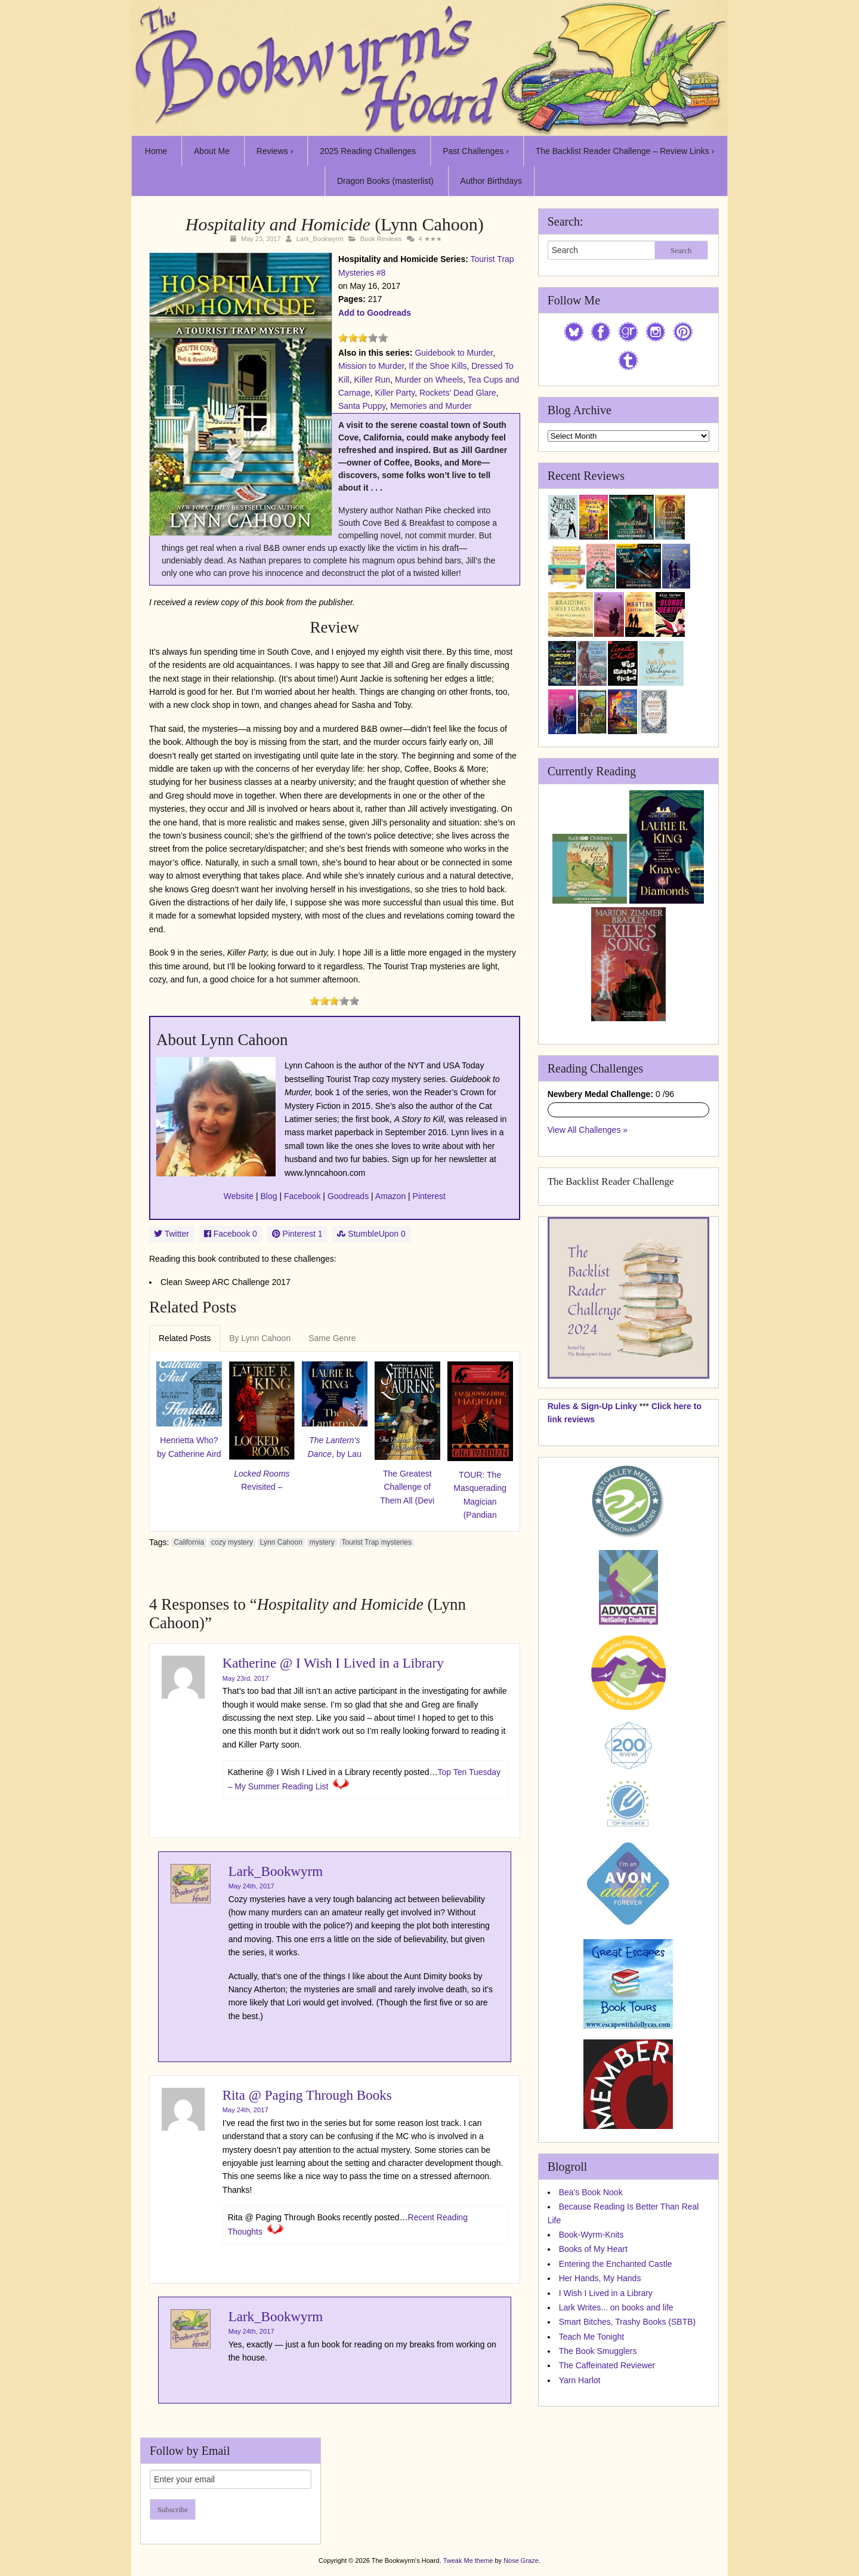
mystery (322, 1542)
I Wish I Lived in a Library (606, 2293)
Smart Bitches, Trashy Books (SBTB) (627, 2322)
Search (680, 250)
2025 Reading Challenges (368, 151)
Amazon (390, 1196)
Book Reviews (381, 238)
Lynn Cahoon (281, 1542)
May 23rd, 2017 (246, 1678)
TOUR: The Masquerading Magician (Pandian (479, 1495)
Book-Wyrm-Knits (591, 2234)
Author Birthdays (492, 181)
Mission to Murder (371, 366)
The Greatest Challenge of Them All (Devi (407, 1487)
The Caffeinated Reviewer (607, 2365)
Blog (269, 1196)
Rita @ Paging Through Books (307, 2095)
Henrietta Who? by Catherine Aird (189, 1446)
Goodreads (348, 1196)
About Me (212, 151)
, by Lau (334, 1446)
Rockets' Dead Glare (457, 393)
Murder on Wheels (429, 379)
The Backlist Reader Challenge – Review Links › (625, 151)
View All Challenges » (588, 1130)
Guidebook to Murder (454, 353)
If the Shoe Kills (437, 366)
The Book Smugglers (598, 2351)
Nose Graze (521, 2560)
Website (239, 1196)
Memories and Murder (431, 406)
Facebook (302, 1196)
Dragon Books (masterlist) (385, 181)
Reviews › (275, 151)
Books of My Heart (593, 2249)
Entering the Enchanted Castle (615, 2264)
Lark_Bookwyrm (320, 238)
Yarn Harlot (580, 2380)
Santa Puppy (361, 406)
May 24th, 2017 (251, 1886)
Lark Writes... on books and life (616, 2307)
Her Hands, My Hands (600, 2278)
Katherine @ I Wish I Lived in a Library (333, 1663)
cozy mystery (232, 1542)
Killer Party (395, 393)
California (189, 1542)
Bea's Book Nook (591, 2192)
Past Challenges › (476, 151)
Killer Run (372, 379)
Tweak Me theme (468, 2560)
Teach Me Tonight (591, 2336)
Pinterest (429, 1196)
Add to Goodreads (374, 313)
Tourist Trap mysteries (377, 1542)
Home (156, 151)
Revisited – (261, 1480)
